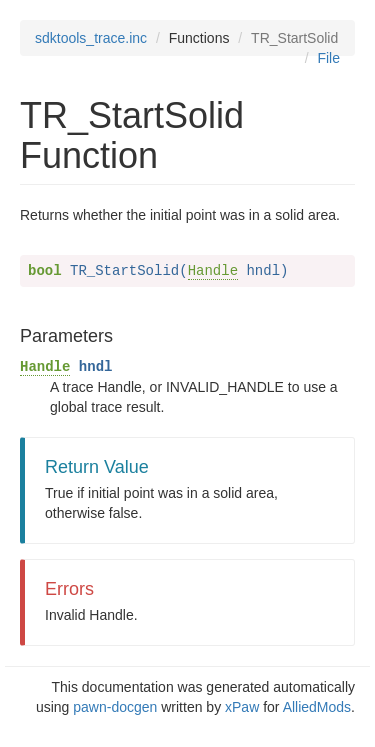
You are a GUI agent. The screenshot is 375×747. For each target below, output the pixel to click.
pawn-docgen (115, 707)
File (328, 58)
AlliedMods (317, 707)
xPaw (242, 707)
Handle (213, 271)
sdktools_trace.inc (91, 38)
